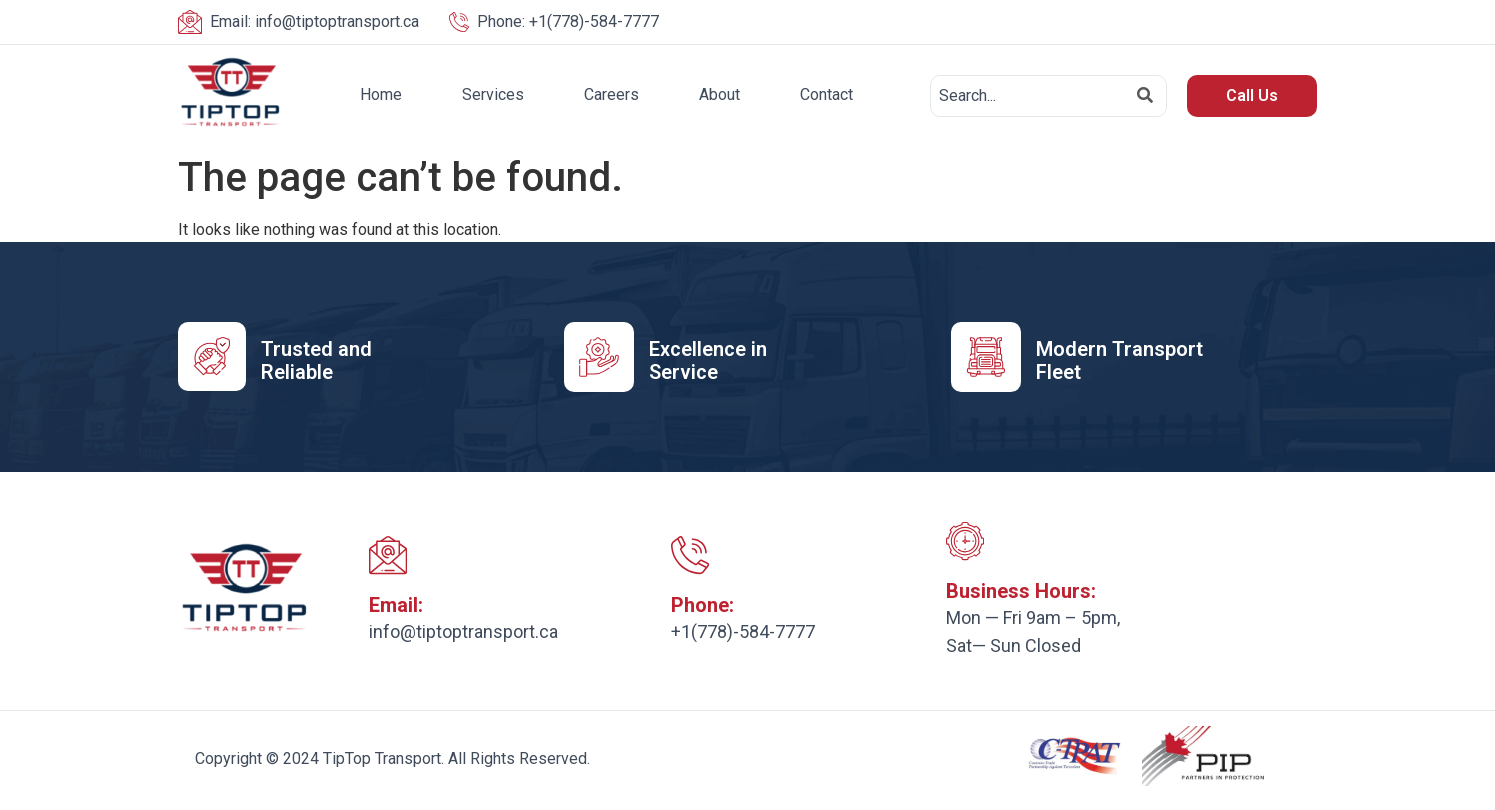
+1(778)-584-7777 (568, 21)
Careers (611, 94)
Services (493, 94)
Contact (826, 94)
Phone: (702, 606)
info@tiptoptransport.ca (314, 21)
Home (381, 94)
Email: (396, 606)
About (719, 94)
